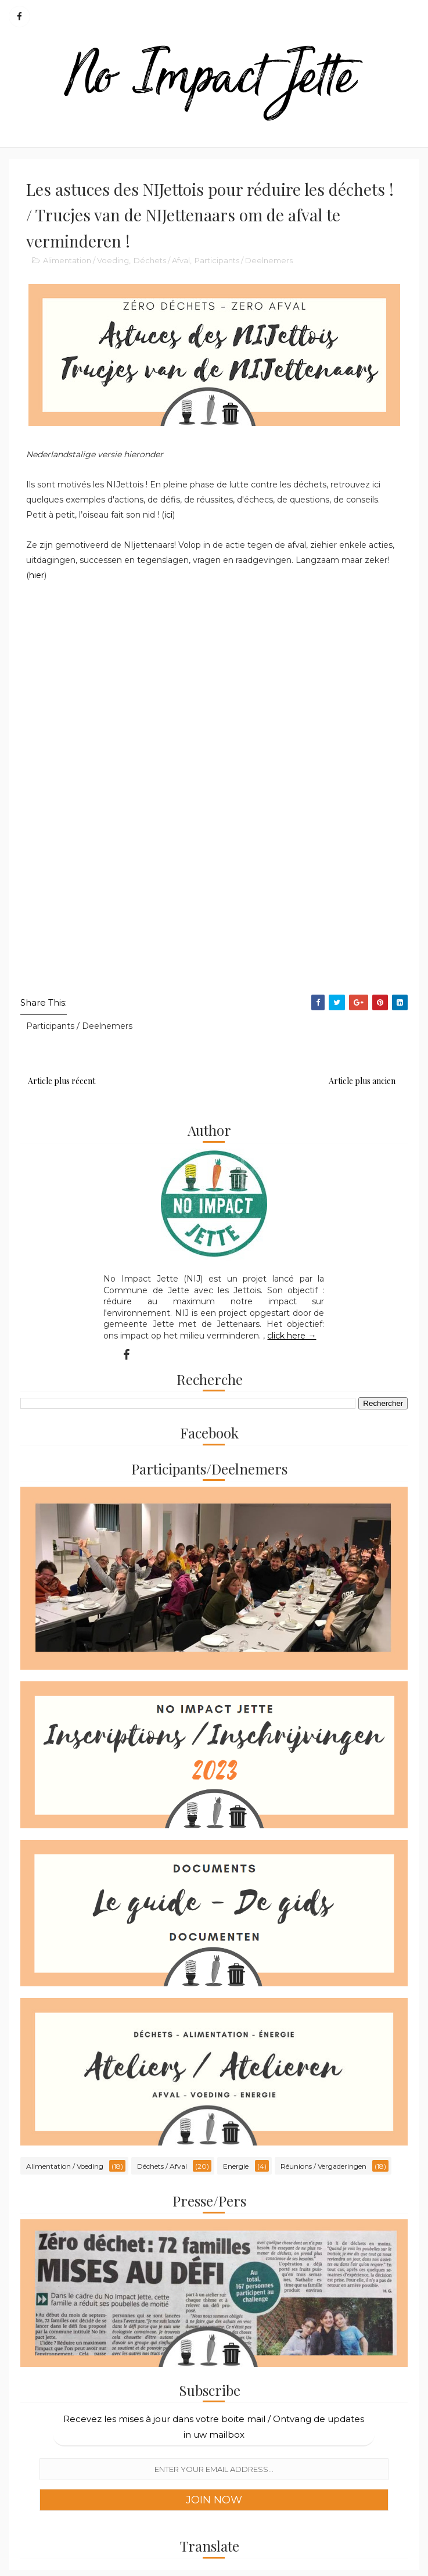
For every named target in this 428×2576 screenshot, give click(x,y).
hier (36, 575)
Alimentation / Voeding (86, 260)
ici (168, 515)
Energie (236, 2166)
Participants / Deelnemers (244, 260)
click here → (291, 1335)
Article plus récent (61, 1080)
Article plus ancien (362, 1080)
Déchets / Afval (162, 260)
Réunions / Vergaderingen (323, 2166)
